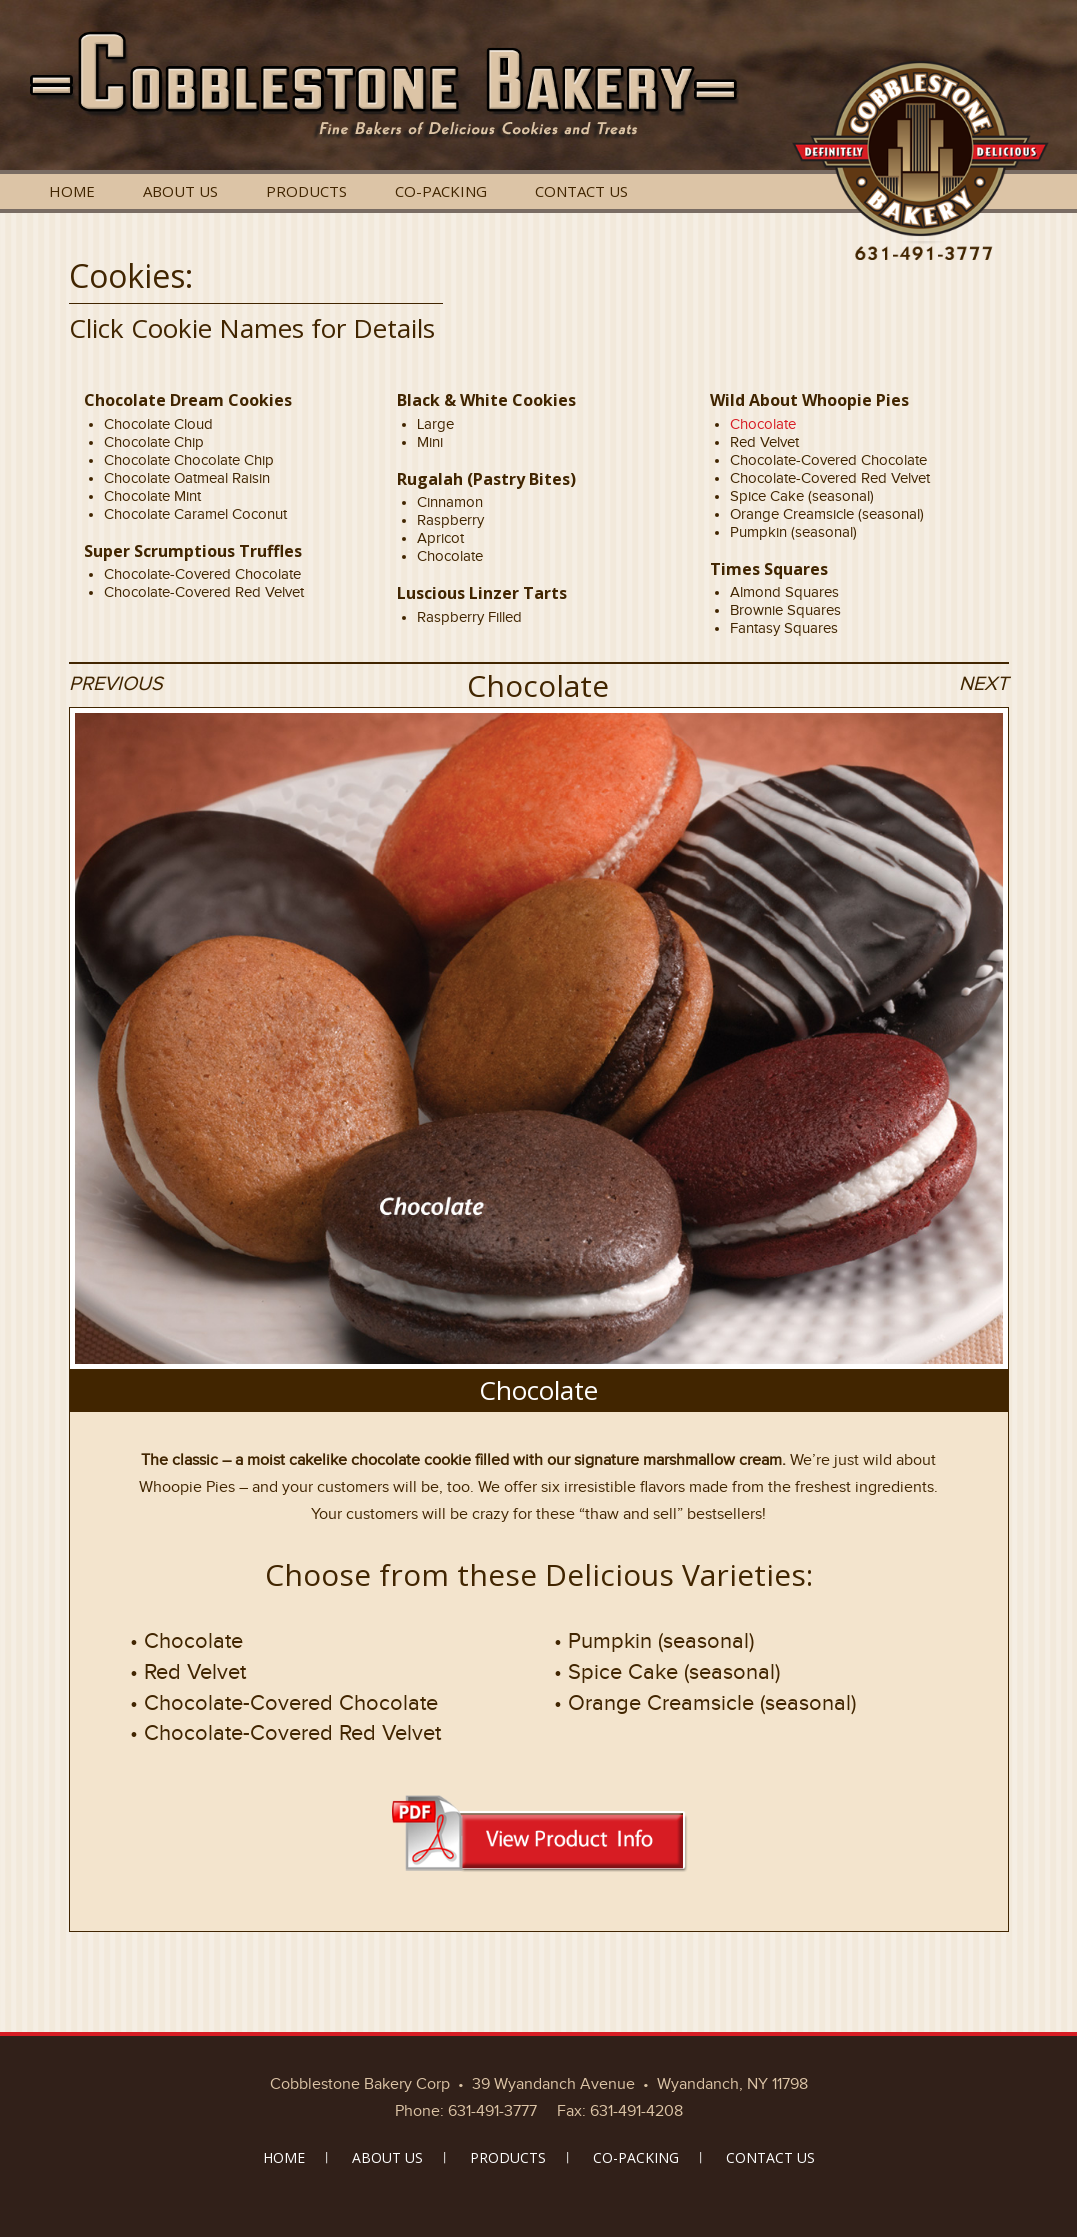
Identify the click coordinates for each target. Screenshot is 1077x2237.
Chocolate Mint (152, 496)
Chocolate (450, 556)
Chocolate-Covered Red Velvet (204, 592)
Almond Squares (784, 592)
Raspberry (450, 520)
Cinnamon (450, 502)
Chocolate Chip (154, 442)
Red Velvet (764, 442)
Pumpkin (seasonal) (793, 532)
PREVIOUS (116, 683)
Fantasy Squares (784, 628)
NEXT (983, 683)
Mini (430, 442)
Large (435, 424)
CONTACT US (581, 191)
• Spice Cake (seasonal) (667, 1671)
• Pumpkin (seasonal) (654, 1640)
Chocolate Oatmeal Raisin (187, 478)
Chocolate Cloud (158, 424)
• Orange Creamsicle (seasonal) (705, 1702)
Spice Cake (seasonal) (802, 496)
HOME (72, 191)
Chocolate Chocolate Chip (189, 460)
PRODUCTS (306, 191)
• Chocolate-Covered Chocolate (284, 1702)
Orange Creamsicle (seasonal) (827, 514)
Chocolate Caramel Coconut (195, 514)
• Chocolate (186, 1640)
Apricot (440, 538)
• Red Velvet (188, 1671)
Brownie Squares (785, 610)
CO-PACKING (441, 191)
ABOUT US (180, 191)
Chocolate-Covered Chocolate (202, 574)
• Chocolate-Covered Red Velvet (285, 1732)
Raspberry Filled (469, 617)
